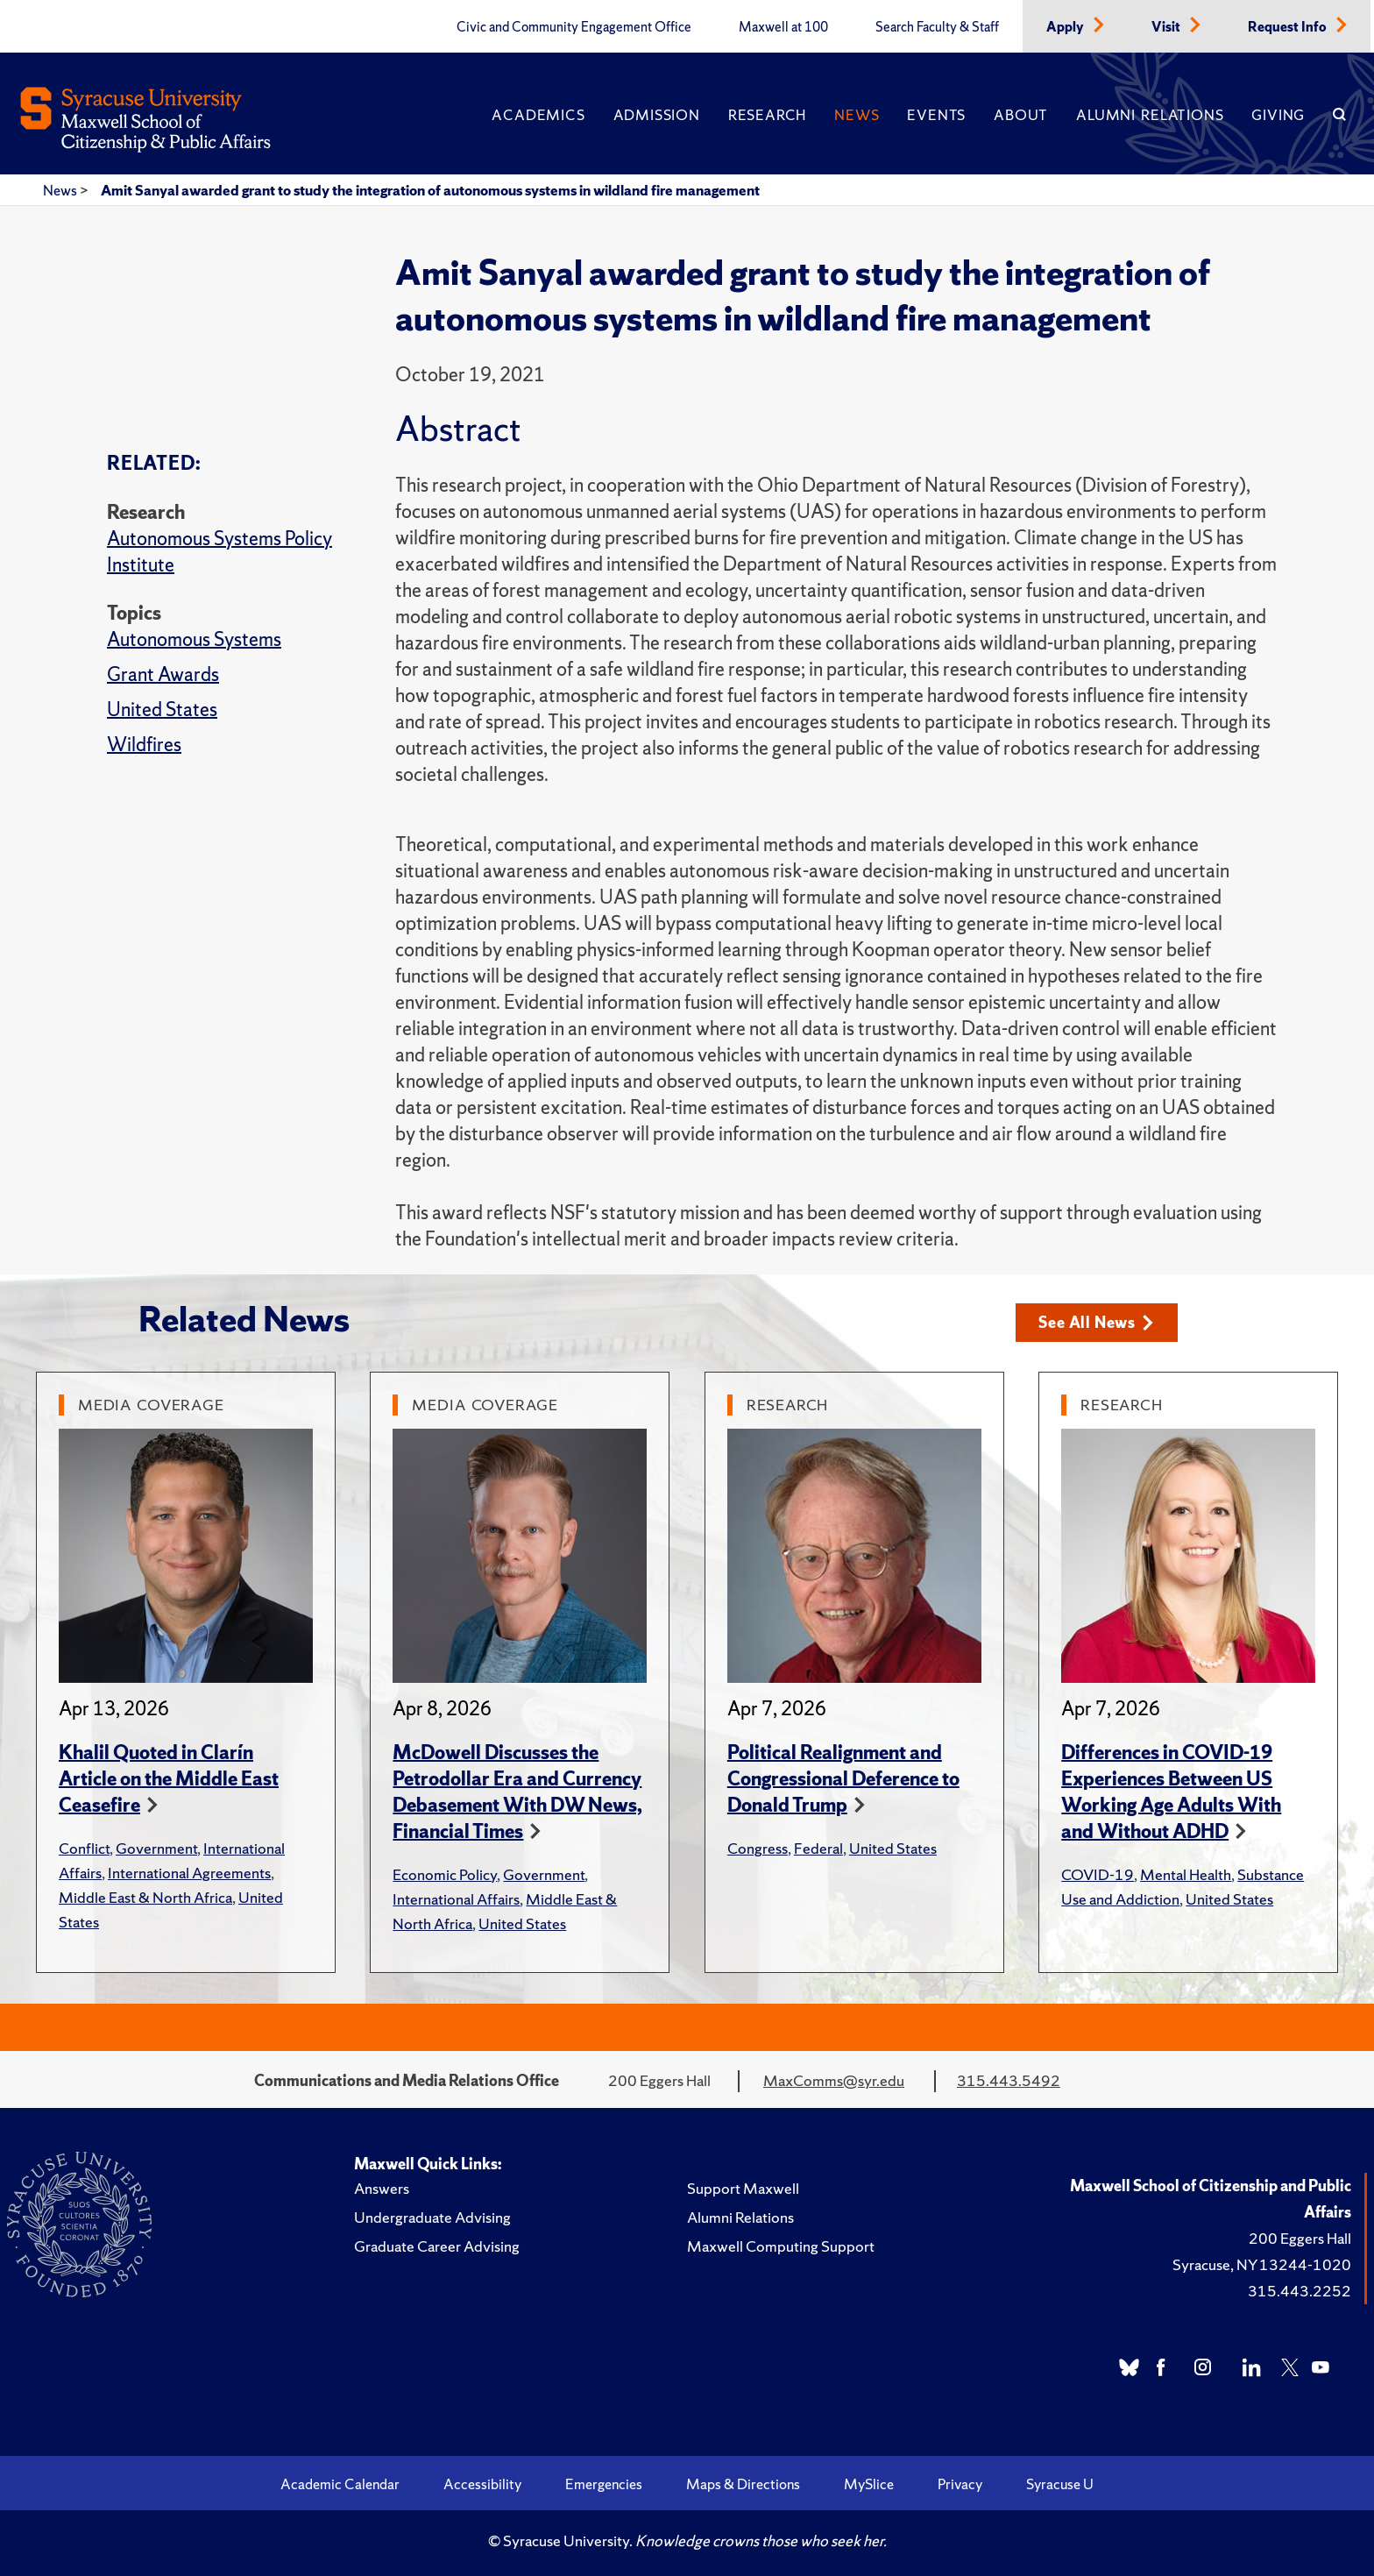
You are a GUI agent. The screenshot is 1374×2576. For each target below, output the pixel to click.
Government (156, 1848)
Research (767, 114)
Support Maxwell (743, 2188)
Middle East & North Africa (145, 1897)
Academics (538, 114)
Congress (757, 1848)
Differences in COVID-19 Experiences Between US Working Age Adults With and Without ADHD (1171, 1792)
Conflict (84, 1848)
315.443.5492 (1008, 2080)
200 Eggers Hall (1300, 2238)
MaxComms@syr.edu (833, 2080)
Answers (381, 2188)
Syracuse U (1060, 2484)
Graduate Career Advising (437, 2246)
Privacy (960, 2484)
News (856, 114)
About (1021, 114)
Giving (1278, 114)
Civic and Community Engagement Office (574, 27)
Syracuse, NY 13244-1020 (1261, 2264)
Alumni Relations (1149, 114)
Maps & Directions (743, 2484)
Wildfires (144, 744)
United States (162, 709)
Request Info (1288, 27)
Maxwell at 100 (783, 27)
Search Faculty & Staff (937, 27)
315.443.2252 (1299, 2291)
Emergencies (603, 2484)
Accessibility (482, 2484)
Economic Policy (445, 1874)
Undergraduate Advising (432, 2217)
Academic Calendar (340, 2484)
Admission (656, 114)
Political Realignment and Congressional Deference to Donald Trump (843, 1779)
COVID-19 (1097, 1874)
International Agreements (189, 1873)
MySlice (869, 2484)
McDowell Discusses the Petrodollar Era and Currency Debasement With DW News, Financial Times (517, 1792)
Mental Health (1185, 1874)
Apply (1066, 27)
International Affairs (456, 1899)
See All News (1095, 1322)
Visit (1167, 27)
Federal (818, 1848)
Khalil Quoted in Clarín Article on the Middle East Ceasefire (169, 1779)
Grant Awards (163, 674)
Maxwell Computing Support (781, 2246)
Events (936, 114)
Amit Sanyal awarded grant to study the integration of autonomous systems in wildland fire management (430, 190)
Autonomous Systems (194, 639)
